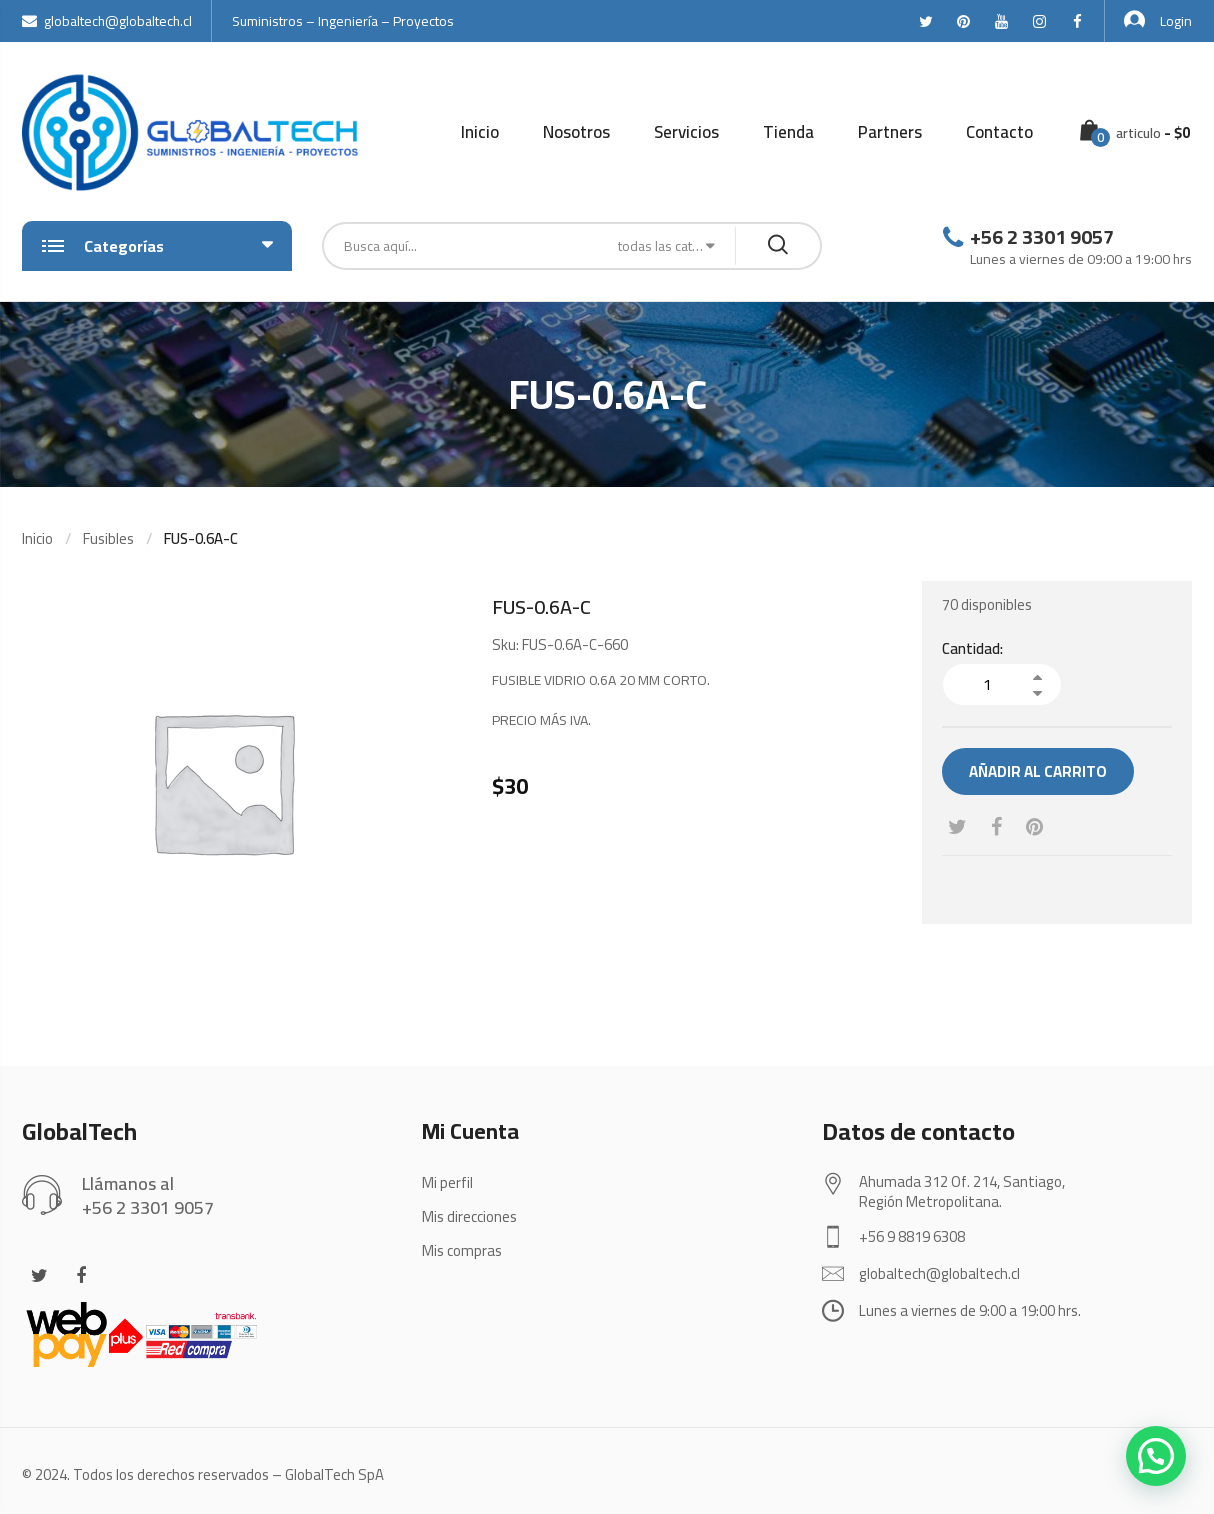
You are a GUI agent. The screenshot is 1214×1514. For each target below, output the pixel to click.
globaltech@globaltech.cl (107, 21)
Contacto (999, 132)
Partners (890, 132)
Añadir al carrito (1038, 771)
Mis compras (462, 1250)
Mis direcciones (469, 1216)
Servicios (686, 132)
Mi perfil (447, 1182)
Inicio (480, 132)
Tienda (788, 132)
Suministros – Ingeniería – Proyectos (343, 21)
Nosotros (576, 132)
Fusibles (108, 538)
